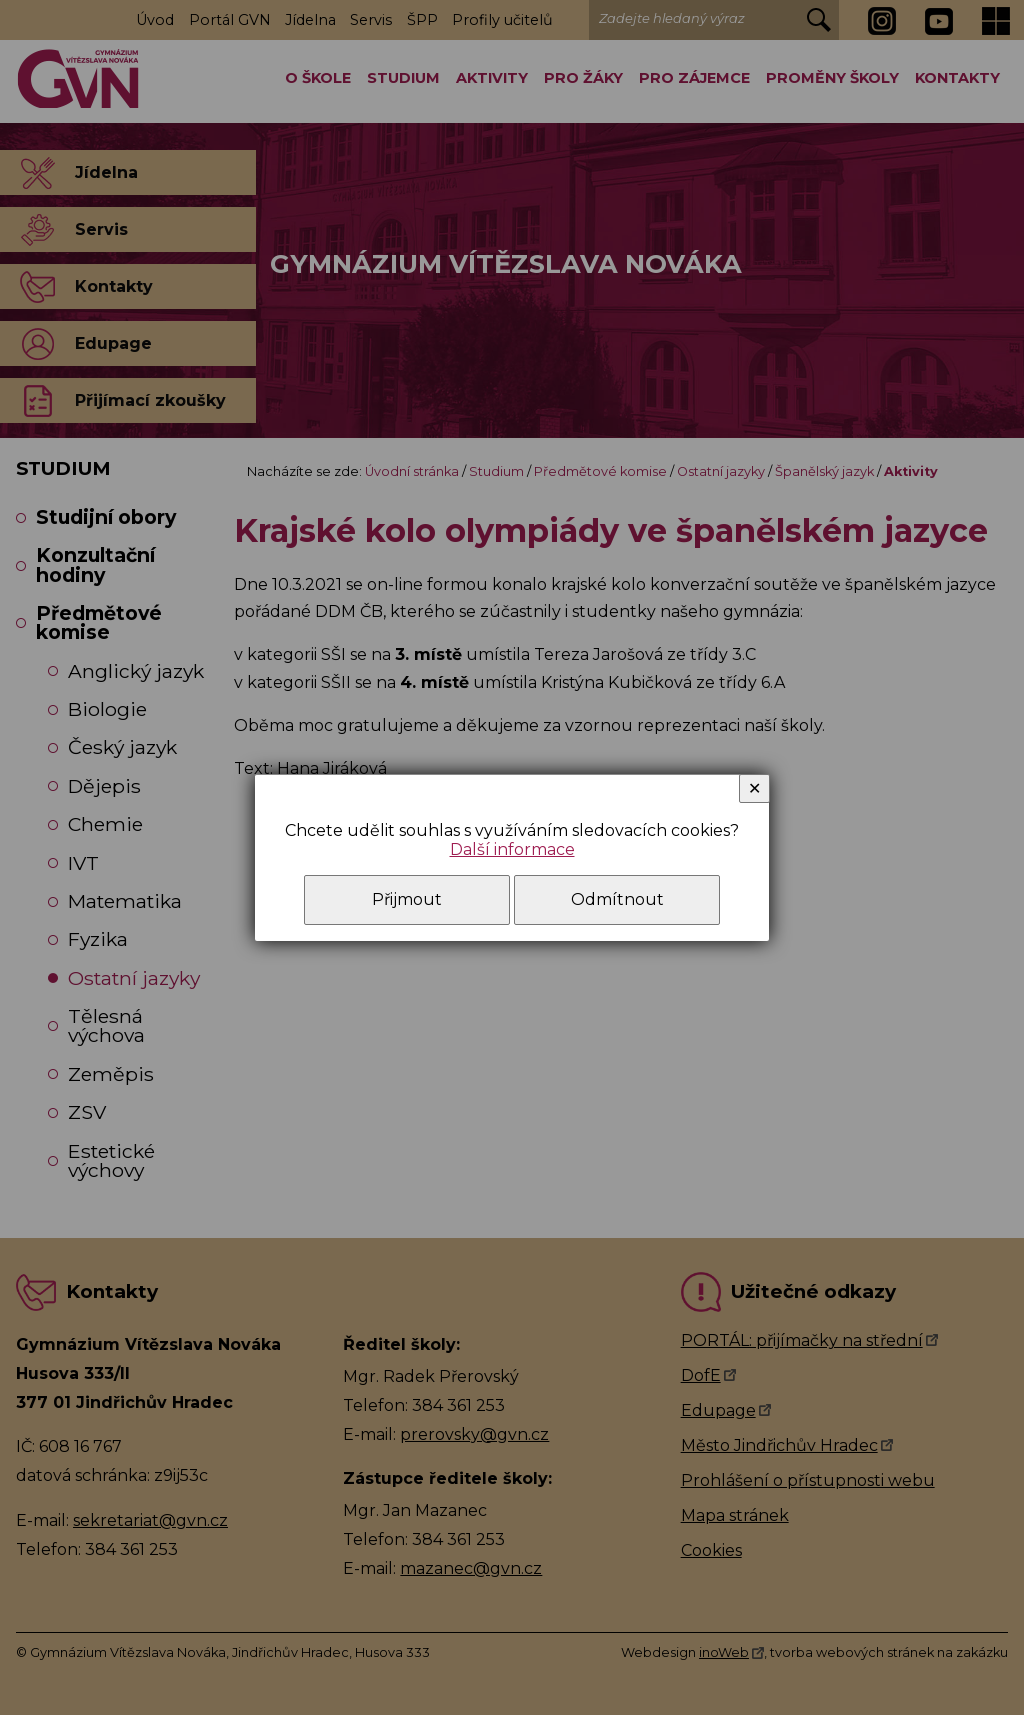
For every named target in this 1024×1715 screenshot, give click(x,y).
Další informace (512, 849)
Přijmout (407, 899)
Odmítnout (617, 899)
